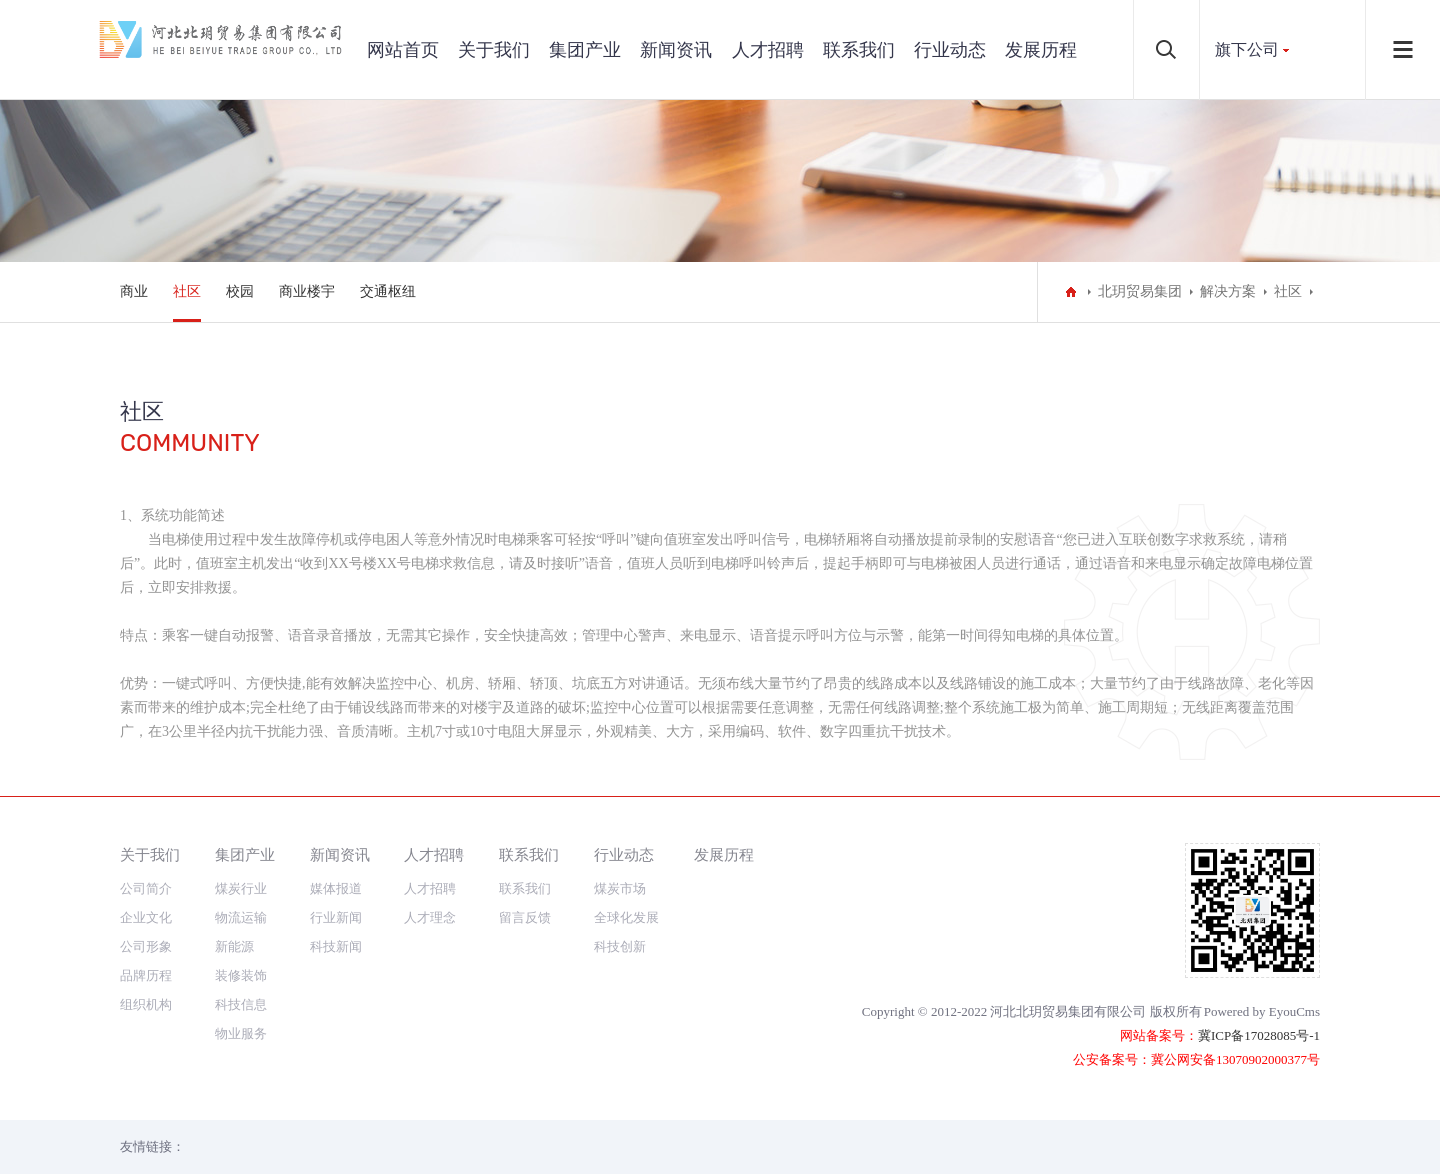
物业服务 (241, 1033)
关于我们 (494, 50)
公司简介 (146, 888)
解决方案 (1228, 291)
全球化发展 (626, 917)
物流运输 (241, 917)
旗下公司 (1247, 49)
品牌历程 (146, 975)
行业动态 (950, 50)
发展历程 (1041, 50)
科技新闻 (336, 946)
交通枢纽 (388, 291)
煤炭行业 (241, 888)
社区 (187, 291)
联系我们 (859, 50)
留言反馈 (525, 917)
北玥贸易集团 (1140, 291)
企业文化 (146, 917)
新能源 (234, 946)
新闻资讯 (676, 50)
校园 (240, 291)
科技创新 (620, 946)
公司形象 (146, 946)
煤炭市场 (620, 888)
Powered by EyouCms (1262, 1011)
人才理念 (430, 917)
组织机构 (146, 1004)
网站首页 (403, 50)
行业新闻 (336, 917)
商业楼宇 (307, 291)
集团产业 (585, 50)
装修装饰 (241, 975)
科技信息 (241, 1004)
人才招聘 (768, 50)
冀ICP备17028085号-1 (1259, 1035)
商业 (134, 291)
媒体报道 (336, 888)
